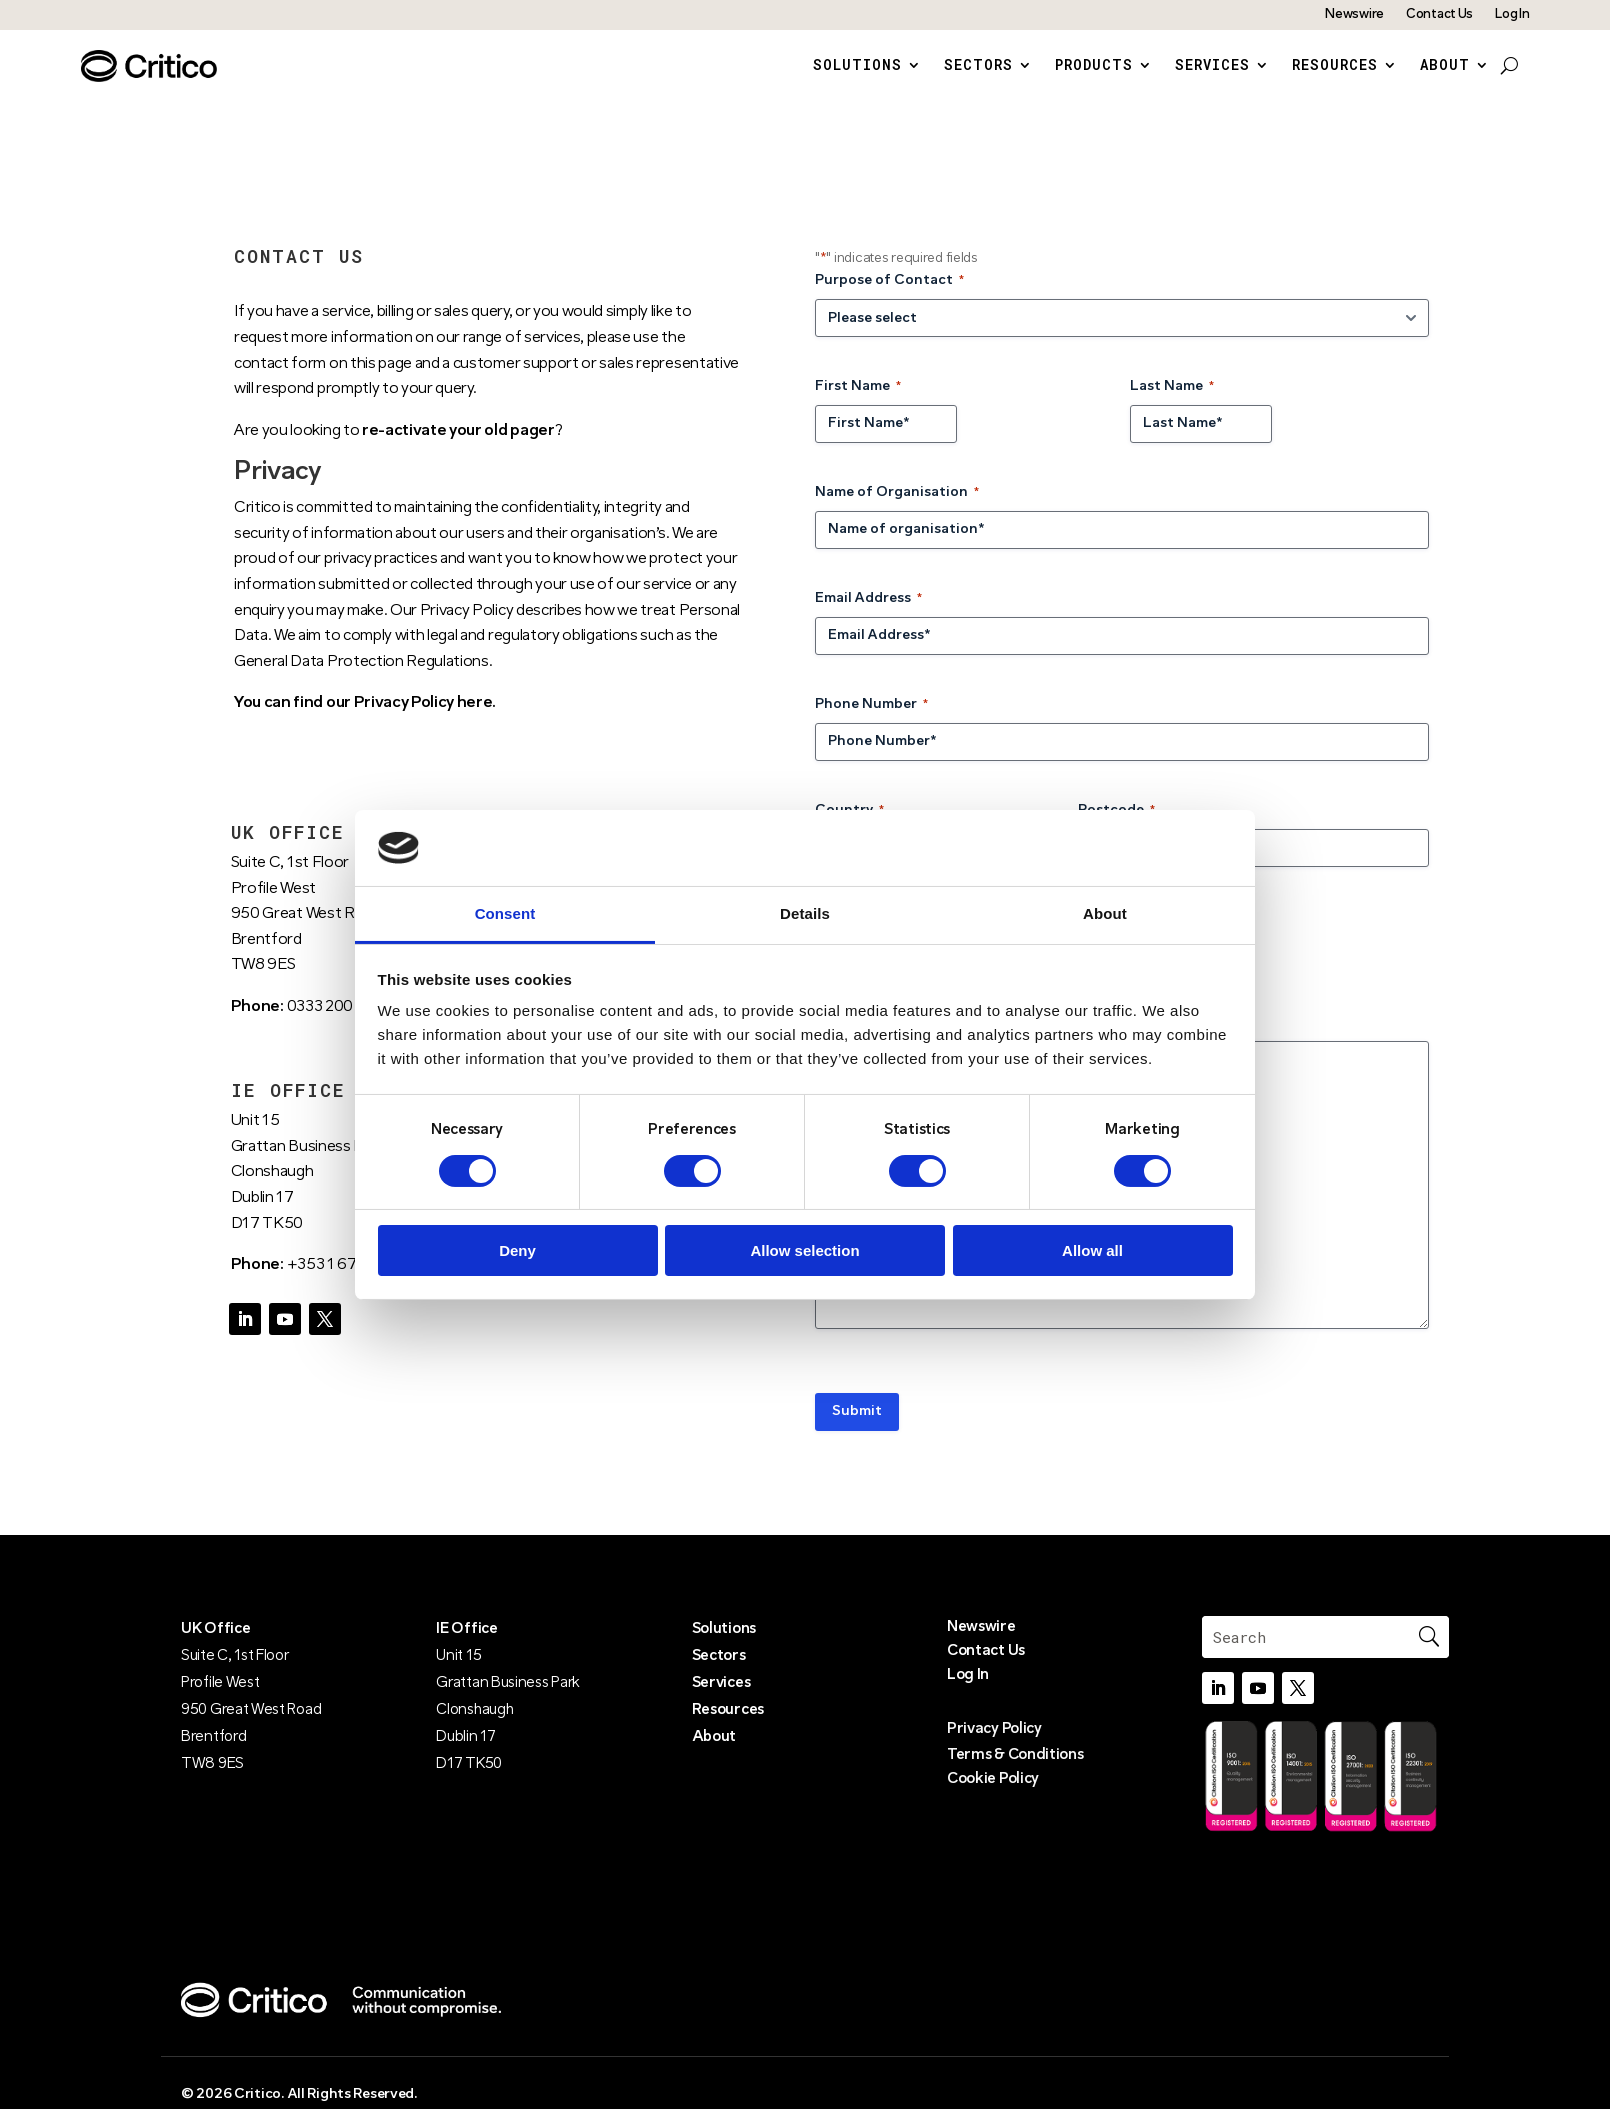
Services (1212, 66)
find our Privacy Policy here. (394, 722)
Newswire (1354, 14)
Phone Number (871, 723)
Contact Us (1439, 14)
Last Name (1172, 405)
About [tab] (1105, 913)
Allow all (1092, 1250)
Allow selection (804, 1250)
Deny (517, 1250)
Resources (1335, 66)
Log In (1512, 14)
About (1445, 66)
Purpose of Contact (889, 299)
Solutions (857, 66)
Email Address (868, 617)
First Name (858, 405)
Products (1094, 66)
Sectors (978, 66)
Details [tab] (805, 913)
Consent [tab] (505, 913)
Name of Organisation (897, 511)
